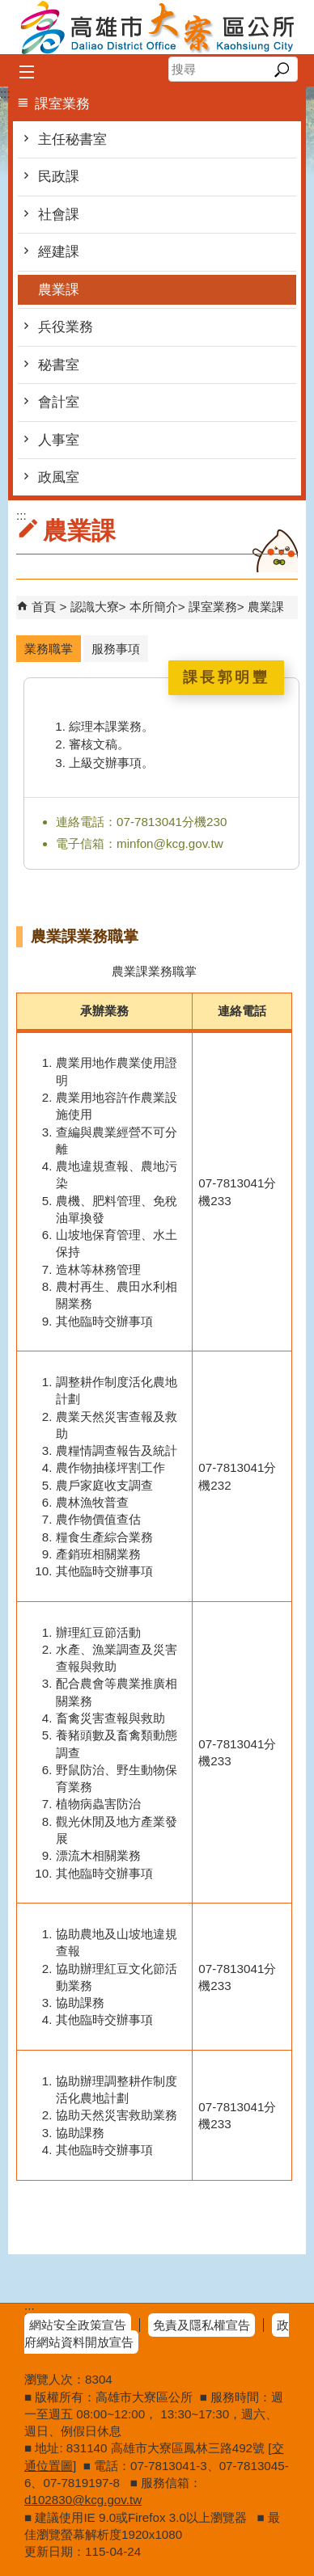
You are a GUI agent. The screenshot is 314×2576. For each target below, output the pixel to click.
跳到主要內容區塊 (8, 8)
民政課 (58, 176)
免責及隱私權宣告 (201, 2325)
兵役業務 (65, 327)
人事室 (58, 440)
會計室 (58, 402)
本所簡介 (153, 606)
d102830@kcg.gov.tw (83, 2499)
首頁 (44, 606)
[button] (281, 69)
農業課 (58, 289)
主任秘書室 (72, 139)
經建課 (58, 251)
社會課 (58, 214)
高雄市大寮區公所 (157, 27)
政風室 (58, 477)
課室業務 (213, 606)
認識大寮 (94, 606)
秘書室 (58, 365)
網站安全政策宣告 (77, 2325)
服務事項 (115, 649)
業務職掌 (48, 649)
